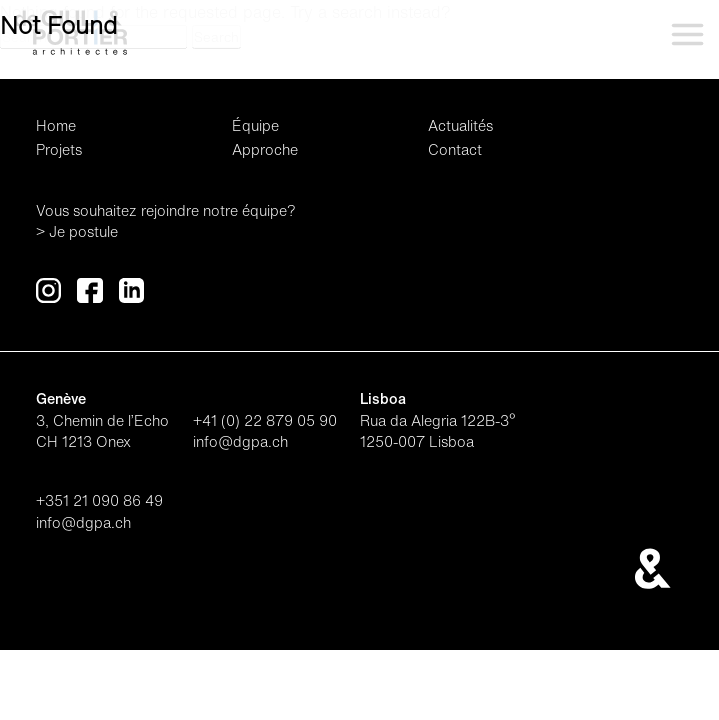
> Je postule (77, 231)
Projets (59, 149)
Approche (265, 149)
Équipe (255, 125)
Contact (455, 149)
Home (56, 125)
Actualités (460, 125)
